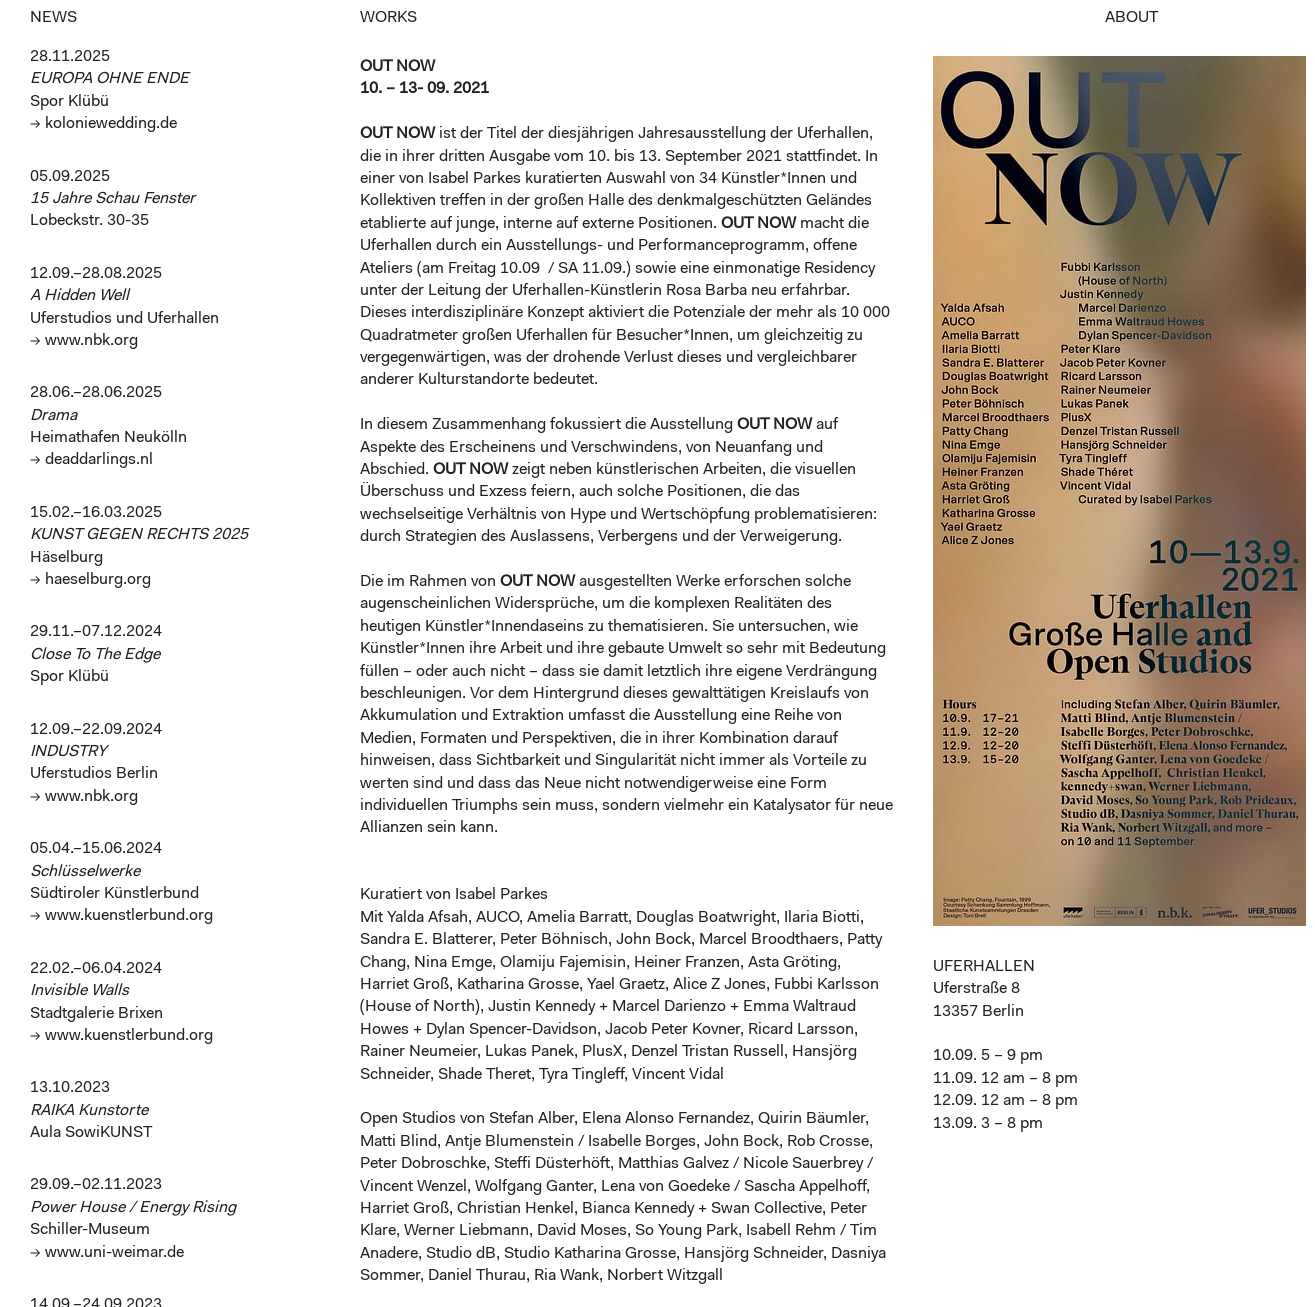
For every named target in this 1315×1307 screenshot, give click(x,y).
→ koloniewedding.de (103, 124)
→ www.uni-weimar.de (107, 1253)
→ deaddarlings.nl (91, 460)
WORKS (388, 18)
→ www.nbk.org (84, 341)
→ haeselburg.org (90, 580)
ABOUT (1131, 18)
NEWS (53, 18)
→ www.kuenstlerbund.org (121, 916)
